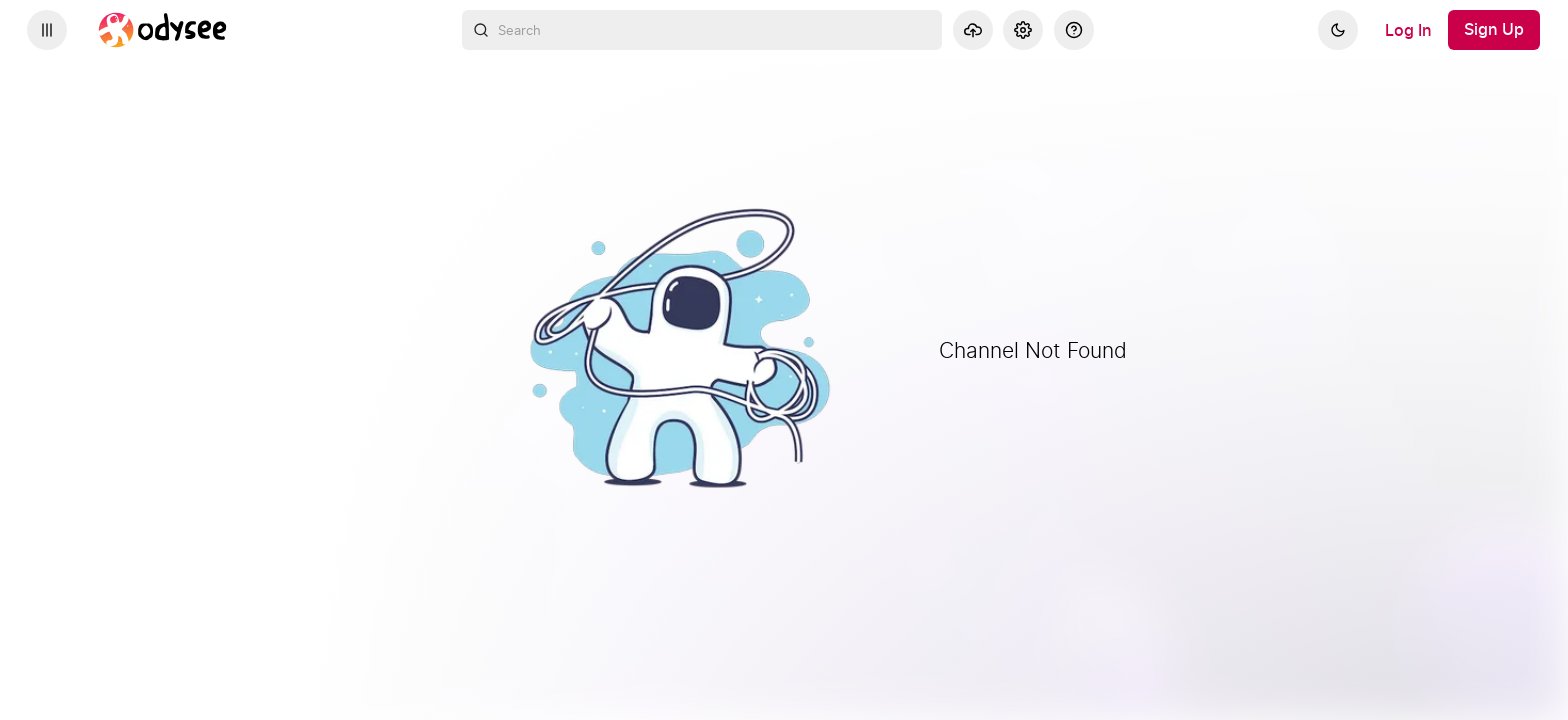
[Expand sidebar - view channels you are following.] (47, 30)
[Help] (1074, 30)
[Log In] (1408, 30)
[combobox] (702, 30)
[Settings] (1023, 30)
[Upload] (973, 30)
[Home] (163, 30)
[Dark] (1338, 30)
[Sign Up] (1494, 30)
